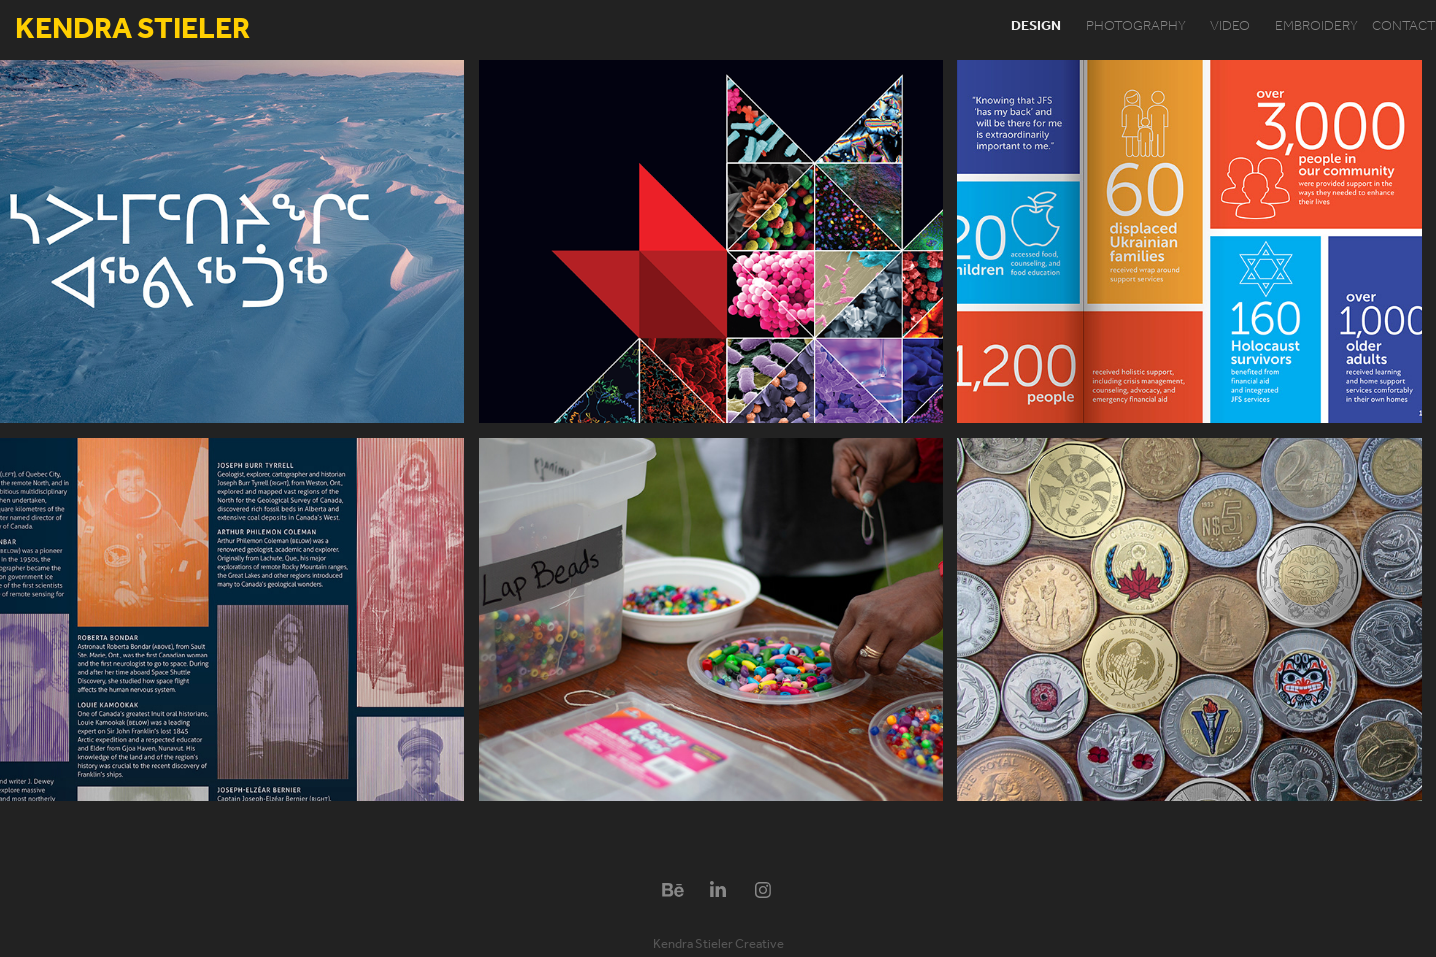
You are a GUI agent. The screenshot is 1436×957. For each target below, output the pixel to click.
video (1230, 26)
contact (1404, 26)
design (1036, 26)
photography (1136, 26)
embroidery (1316, 26)
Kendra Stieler (132, 30)
